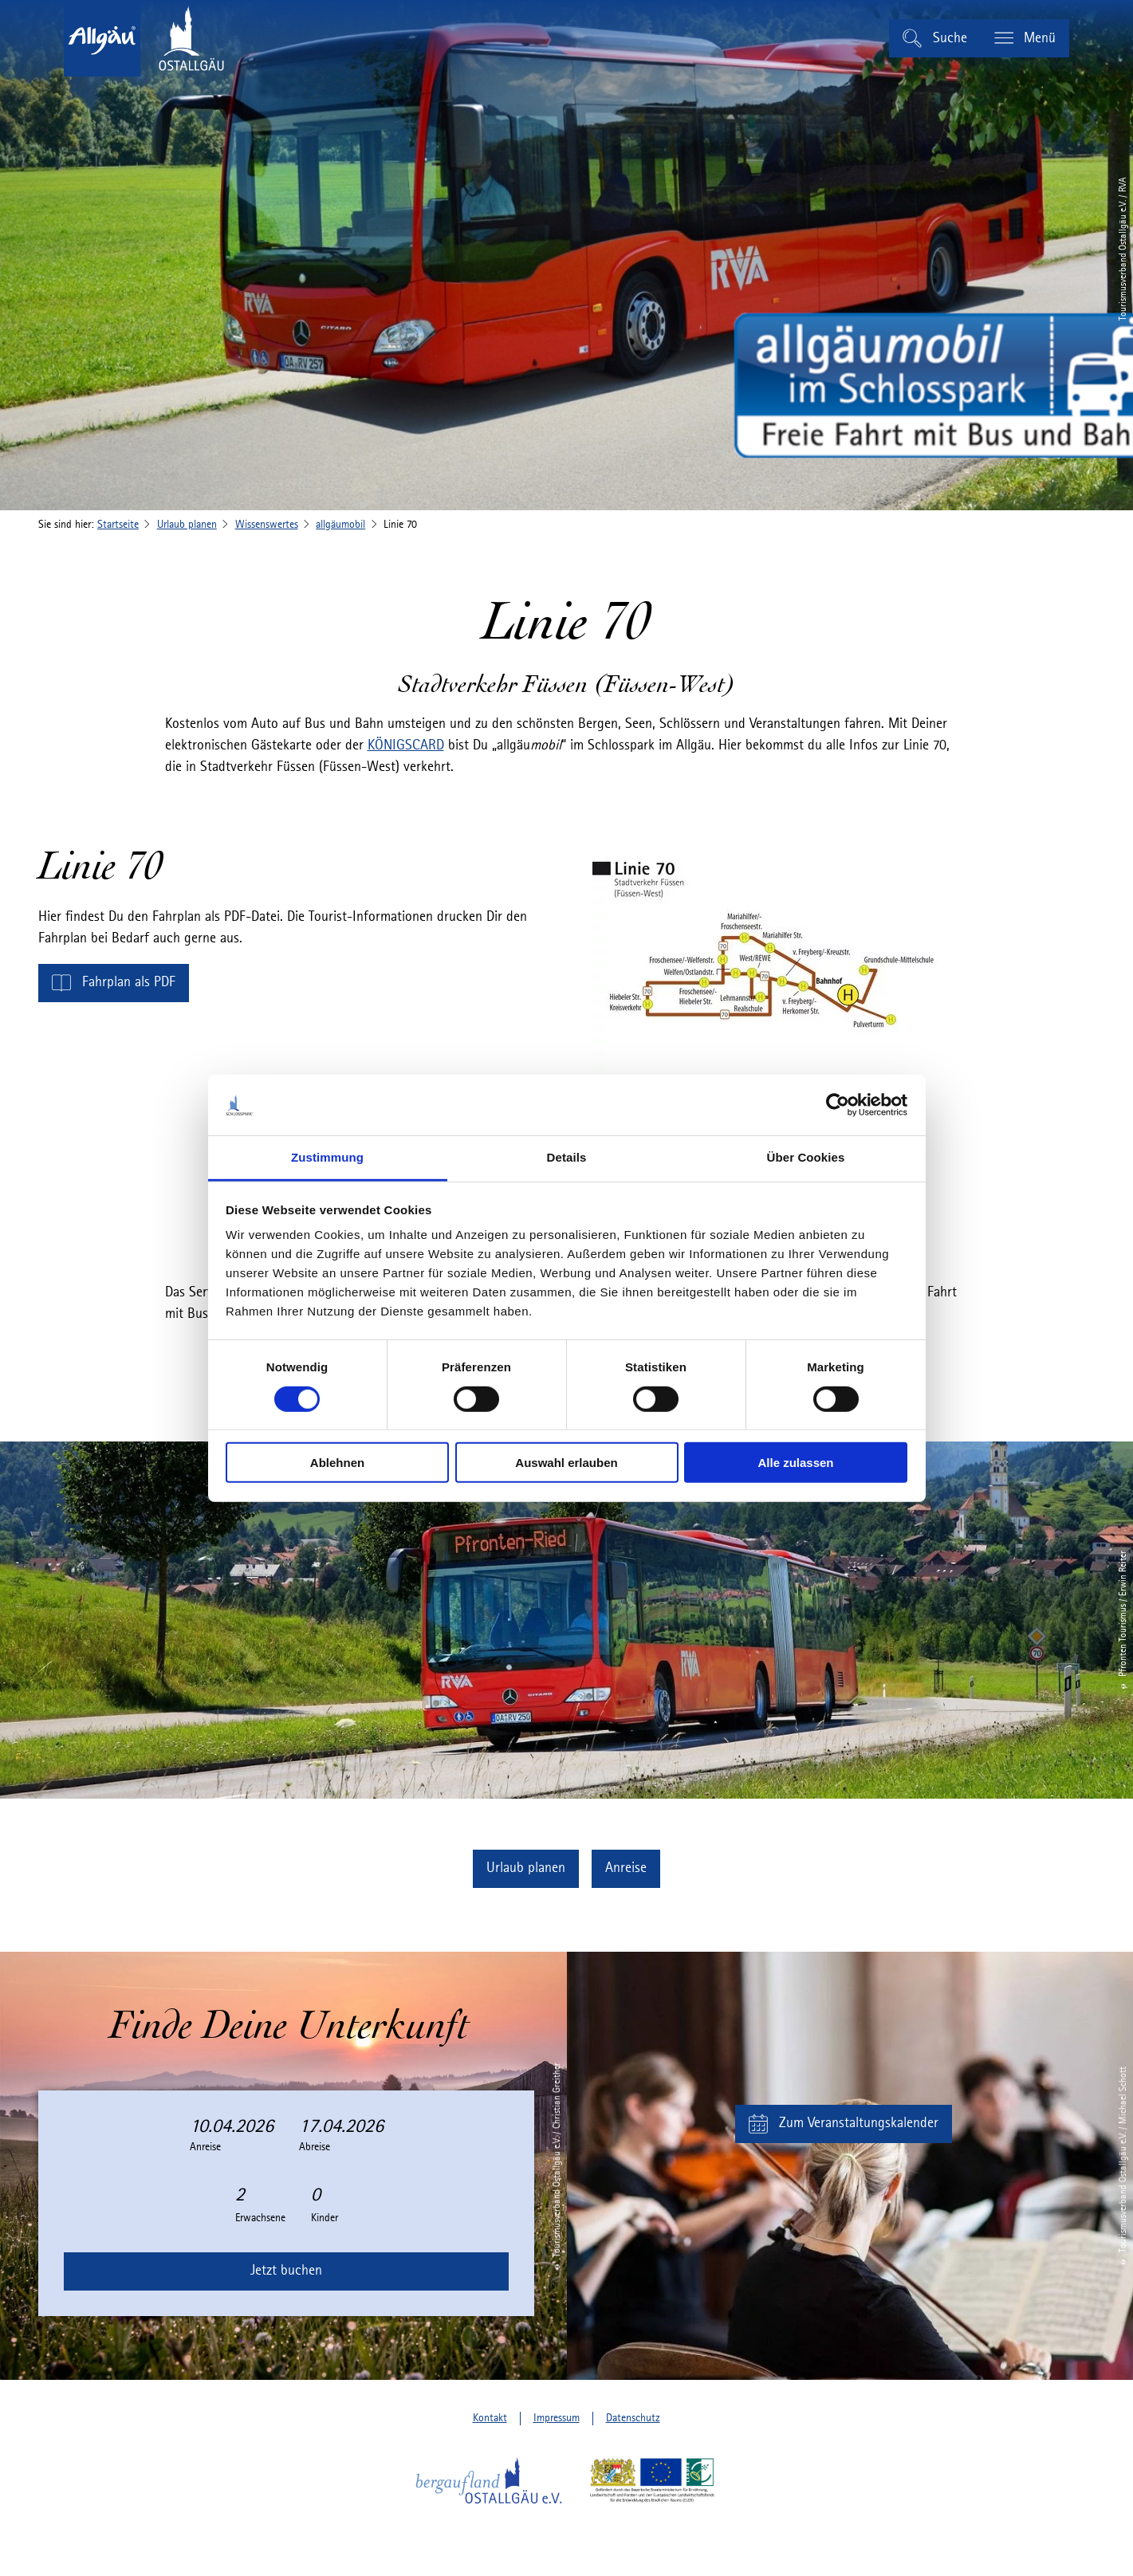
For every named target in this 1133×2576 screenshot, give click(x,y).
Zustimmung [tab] (327, 1157)
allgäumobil (340, 524)
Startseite (118, 524)
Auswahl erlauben (566, 1462)
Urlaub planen (187, 524)
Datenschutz (633, 2418)
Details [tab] (567, 1157)
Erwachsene (260, 2218)
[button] (113, 983)
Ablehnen (337, 1462)
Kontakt (490, 2418)
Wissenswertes (266, 524)
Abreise (314, 2147)
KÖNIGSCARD (406, 745)
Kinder (324, 2218)
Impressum (556, 2418)
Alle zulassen (795, 1462)
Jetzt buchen (286, 2270)
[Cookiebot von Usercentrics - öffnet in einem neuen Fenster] (837, 1105)
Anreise (205, 2147)
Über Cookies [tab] (806, 1157)
